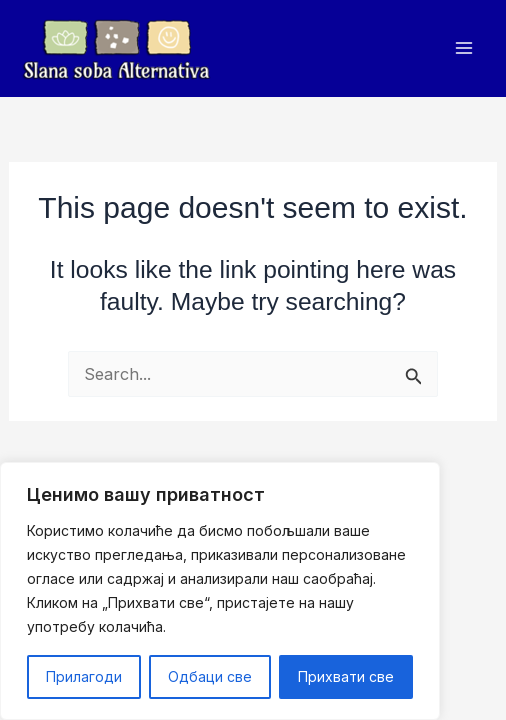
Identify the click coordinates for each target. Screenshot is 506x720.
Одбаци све (210, 676)
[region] (220, 591)
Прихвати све (346, 676)
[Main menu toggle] (463, 48)
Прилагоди (84, 676)
